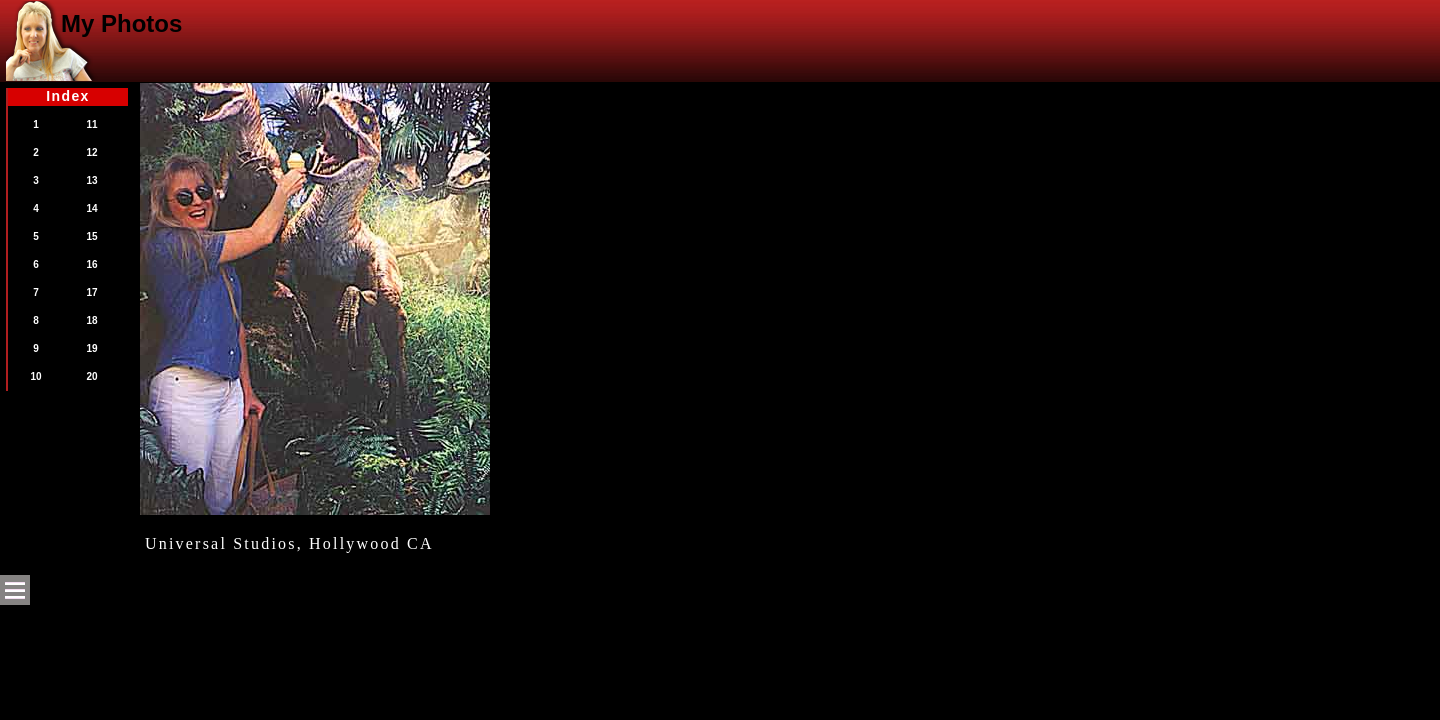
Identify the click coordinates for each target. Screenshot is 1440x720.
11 (91, 124)
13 (91, 180)
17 (91, 292)
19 (91, 348)
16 (91, 264)
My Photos (121, 23)
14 (91, 208)
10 (35, 376)
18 (91, 320)
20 (91, 376)
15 (91, 236)
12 (91, 152)
